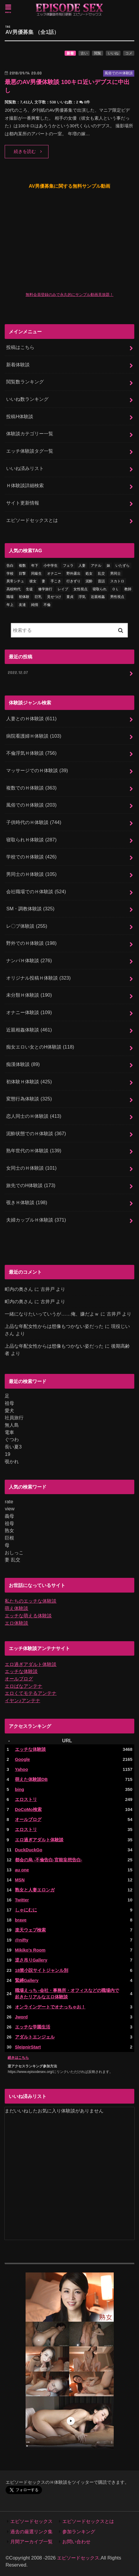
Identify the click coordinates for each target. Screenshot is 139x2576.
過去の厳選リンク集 (31, 2531)
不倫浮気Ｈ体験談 (31, 753)
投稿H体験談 (19, 416)
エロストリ (26, 1799)
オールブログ (19, 1678)
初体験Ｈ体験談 (29, 1081)
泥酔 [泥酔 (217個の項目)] (89, 581)
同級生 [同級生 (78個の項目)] (36, 573)
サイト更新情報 (22, 502)
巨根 (9, 1537)
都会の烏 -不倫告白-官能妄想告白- (48, 1860)
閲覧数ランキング (25, 381)
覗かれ (12, 1461)
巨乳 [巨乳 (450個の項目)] (38, 597)
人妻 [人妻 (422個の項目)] (82, 565)
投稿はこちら (20, 347)
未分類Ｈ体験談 (29, 995)
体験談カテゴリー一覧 (29, 433)
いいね (113, 53)
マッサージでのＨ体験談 (37, 770)
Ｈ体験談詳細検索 (25, 485)
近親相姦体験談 (29, 1029)
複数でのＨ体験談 (31, 787)
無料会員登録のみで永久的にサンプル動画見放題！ (69, 294)
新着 (70, 53)
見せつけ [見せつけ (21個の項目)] (54, 597)
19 (7, 1454)
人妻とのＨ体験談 (31, 718)
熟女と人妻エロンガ (35, 1890)
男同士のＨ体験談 (31, 874)
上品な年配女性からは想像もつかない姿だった (54, 1326)
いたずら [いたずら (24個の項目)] (122, 565)
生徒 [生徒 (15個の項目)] (29, 589)
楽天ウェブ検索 (30, 1930)
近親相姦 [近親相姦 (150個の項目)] (98, 597)
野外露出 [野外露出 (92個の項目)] (73, 573)
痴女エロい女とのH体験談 (40, 1046)
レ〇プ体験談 (26, 926)
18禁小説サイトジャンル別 (41, 1970)
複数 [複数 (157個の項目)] (22, 565)
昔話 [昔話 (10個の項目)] (101, 581)
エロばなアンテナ (23, 1686)
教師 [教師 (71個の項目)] (127, 589)
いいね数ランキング (27, 399)
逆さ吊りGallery (31, 1960)
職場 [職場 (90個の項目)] (10, 597)
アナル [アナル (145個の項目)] (96, 565)
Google (22, 1759)
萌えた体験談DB (31, 1779)
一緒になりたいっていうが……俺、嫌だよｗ (52, 1313)
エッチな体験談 (21, 1671)
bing (19, 1789)
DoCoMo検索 (28, 1809)
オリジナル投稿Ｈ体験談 (38, 977)
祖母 (9, 1403)
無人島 (12, 1425)
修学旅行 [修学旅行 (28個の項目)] (45, 589)
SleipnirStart (28, 2047)
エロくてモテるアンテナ (30, 1693)
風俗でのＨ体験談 (31, 804)
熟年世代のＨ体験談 (33, 1150)
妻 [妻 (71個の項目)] (43, 581)
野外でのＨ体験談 (31, 943)
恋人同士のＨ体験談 (33, 1116)
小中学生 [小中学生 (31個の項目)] (50, 565)
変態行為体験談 (29, 1098)
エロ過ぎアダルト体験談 (30, 1664)
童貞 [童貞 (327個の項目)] (69, 597)
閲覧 (97, 53)
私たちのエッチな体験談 (30, 1600)
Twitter (22, 1900)
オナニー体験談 (29, 1012)
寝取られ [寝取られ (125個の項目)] (100, 589)
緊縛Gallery (26, 1980)
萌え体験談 (16, 1608)
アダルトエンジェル (35, 2037)
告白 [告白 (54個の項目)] (10, 565)
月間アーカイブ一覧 (31, 2541)
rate (9, 1501)
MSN (20, 1880)
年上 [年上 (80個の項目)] (10, 605)
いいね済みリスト (25, 468)
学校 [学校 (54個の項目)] (10, 573)
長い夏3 (13, 1446)
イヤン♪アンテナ (22, 1700)
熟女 (9, 1530)
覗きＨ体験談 (26, 1202)
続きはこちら (18, 2058)
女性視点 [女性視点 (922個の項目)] (80, 589)
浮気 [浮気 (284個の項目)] (82, 597)
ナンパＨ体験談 (29, 960)
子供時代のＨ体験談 (33, 822)
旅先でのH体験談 (30, 1185)
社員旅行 (14, 1417)
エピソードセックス (31, 2521)
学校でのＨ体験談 (31, 856)
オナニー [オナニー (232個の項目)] (54, 573)
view (9, 1508)
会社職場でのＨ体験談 (36, 891)
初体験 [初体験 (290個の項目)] (24, 597)
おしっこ (14, 1552)
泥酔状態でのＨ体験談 (36, 1133)
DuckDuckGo (28, 1849)
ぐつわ (12, 1439)
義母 (9, 1516)
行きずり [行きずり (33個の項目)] (73, 581)
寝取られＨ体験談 (31, 839)
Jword (21, 2017)
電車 (9, 1432)
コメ (128, 53)
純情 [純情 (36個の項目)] (34, 605)
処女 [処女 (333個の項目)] (89, 573)
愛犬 (9, 1410)
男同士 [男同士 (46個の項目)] (115, 573)
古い (84, 53)
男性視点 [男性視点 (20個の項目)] (117, 597)
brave (21, 1920)
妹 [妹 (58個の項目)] (108, 565)
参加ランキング (78, 2531)
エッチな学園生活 (32, 2027)
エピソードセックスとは (32, 520)
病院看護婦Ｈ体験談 (33, 736)
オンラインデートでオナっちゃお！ (50, 2007)
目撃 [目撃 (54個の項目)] (22, 573)
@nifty (22, 1940)
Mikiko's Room (30, 1950)
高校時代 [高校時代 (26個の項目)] (13, 589)
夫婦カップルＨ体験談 (36, 1219)
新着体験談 (18, 364)
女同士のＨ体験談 (31, 1168)
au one (22, 1870)
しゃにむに (26, 1910)
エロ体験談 (16, 1623)
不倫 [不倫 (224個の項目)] (47, 605)
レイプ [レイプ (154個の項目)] (63, 589)
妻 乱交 (12, 1559)
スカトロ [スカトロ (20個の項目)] (117, 581)
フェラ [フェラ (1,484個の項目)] (68, 565)
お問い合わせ (76, 2541)
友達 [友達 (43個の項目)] (22, 605)
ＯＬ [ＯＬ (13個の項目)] (115, 589)
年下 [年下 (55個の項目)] (34, 565)
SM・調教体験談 (30, 908)
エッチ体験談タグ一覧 (29, 451)
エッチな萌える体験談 (28, 1615)
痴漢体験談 (23, 1064)
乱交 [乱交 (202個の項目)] (101, 573)
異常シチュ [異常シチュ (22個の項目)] (15, 581)
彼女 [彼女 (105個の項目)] (32, 581)
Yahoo (21, 1769)
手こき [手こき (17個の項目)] (56, 581)
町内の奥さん (19, 1289)
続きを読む (25, 151)
